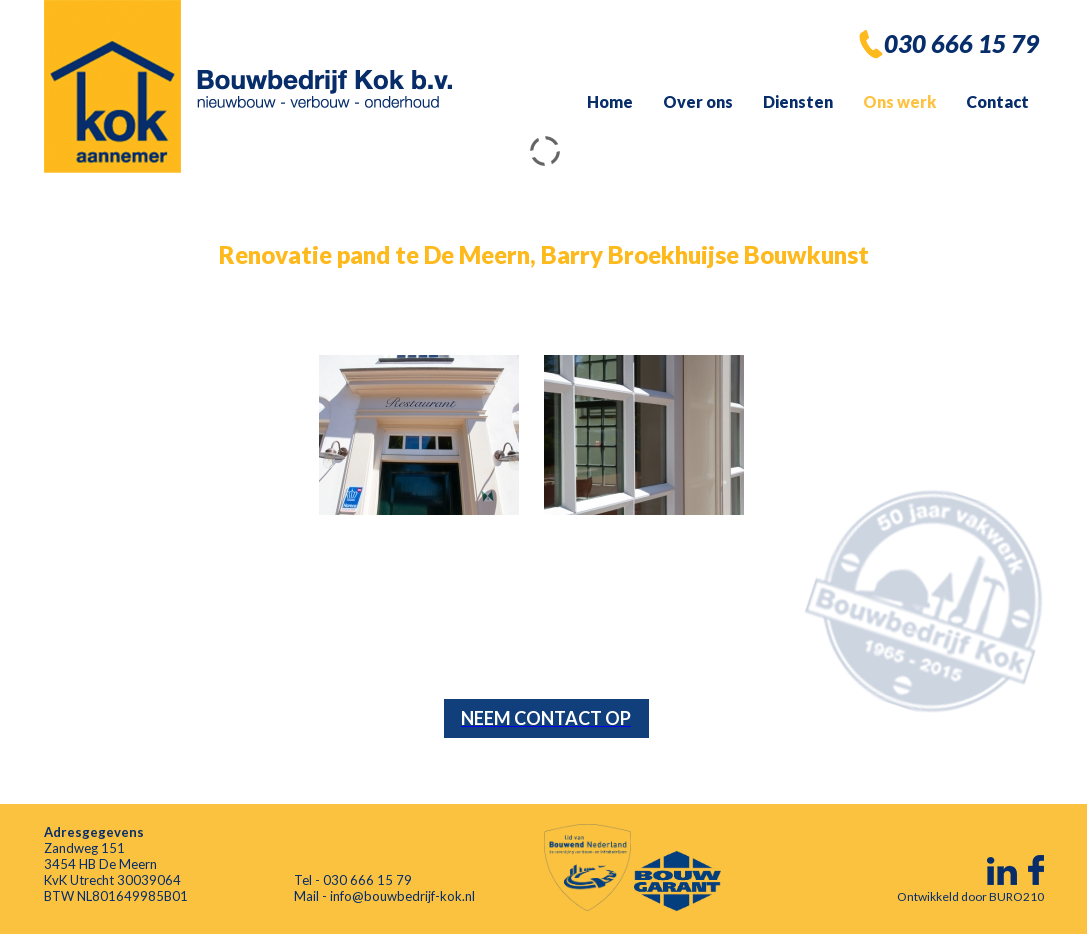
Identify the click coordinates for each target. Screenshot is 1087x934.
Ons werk (899, 101)
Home (610, 101)
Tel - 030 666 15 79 (353, 880)
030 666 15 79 (961, 43)
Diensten (798, 101)
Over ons (698, 101)
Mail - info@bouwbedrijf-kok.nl (384, 896)
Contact (997, 101)
